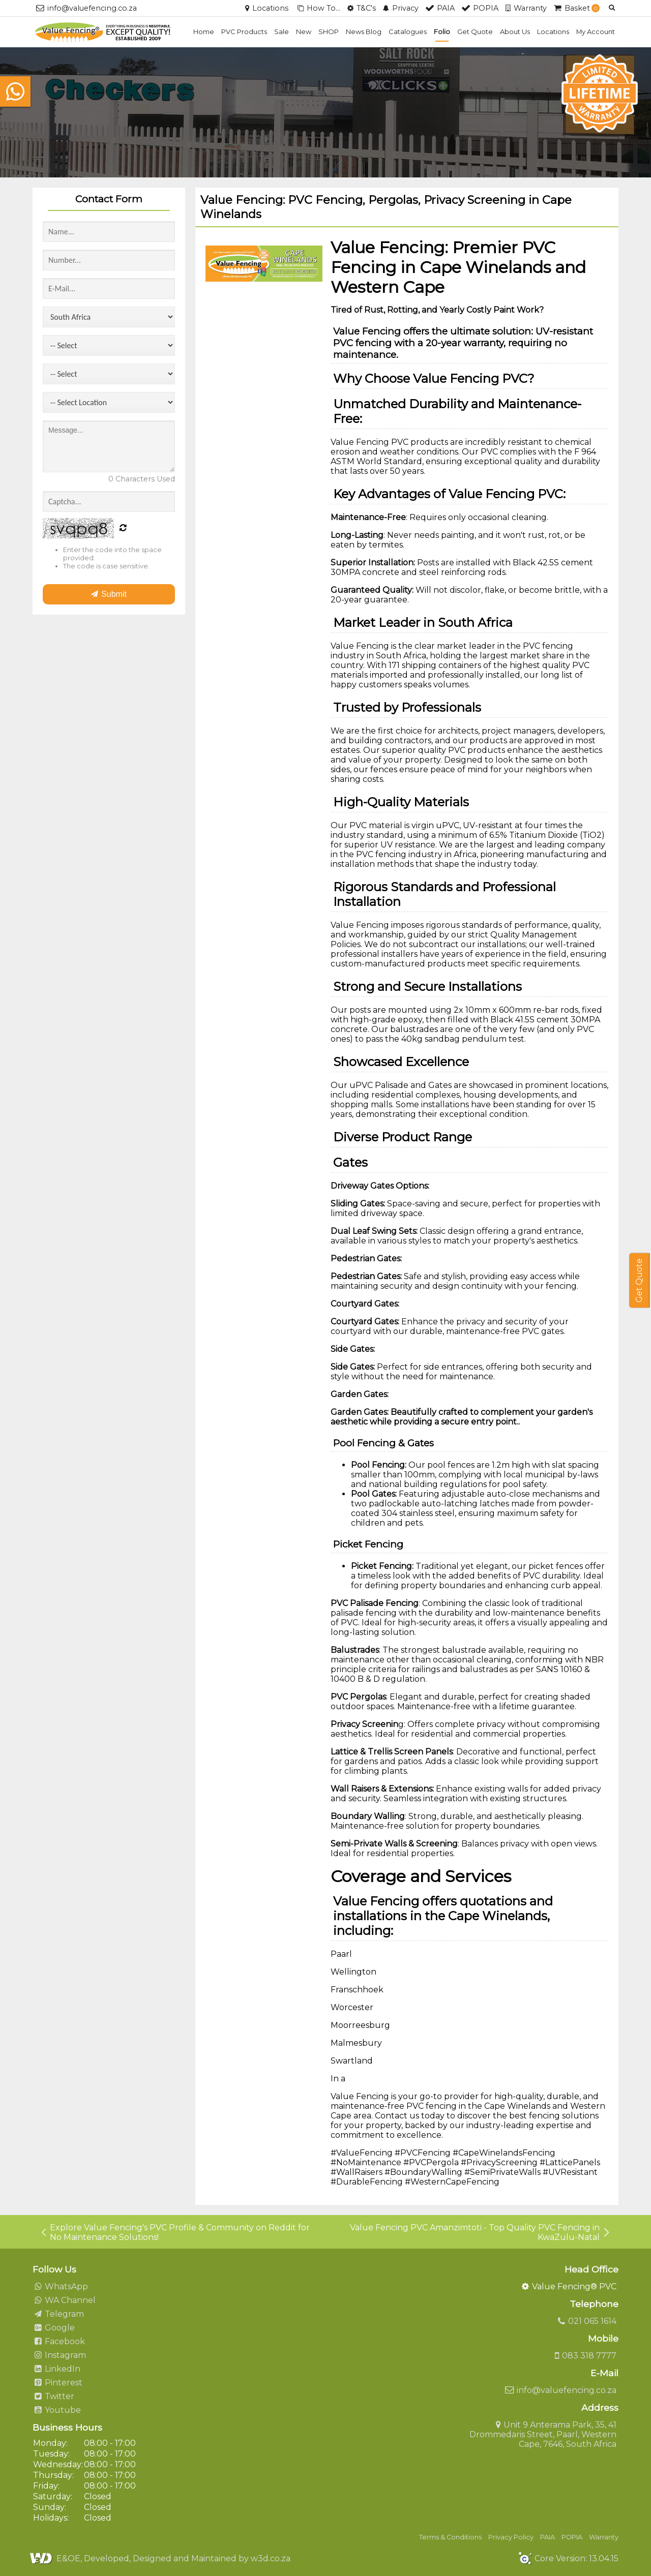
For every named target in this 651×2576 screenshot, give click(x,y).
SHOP (328, 31)
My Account (595, 31)
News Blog (363, 31)
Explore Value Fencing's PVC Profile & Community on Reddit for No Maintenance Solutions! (175, 2232)
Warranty (603, 2537)
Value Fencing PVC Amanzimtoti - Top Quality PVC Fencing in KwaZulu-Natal (480, 2232)
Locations (553, 31)
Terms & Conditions (450, 2537)
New (303, 31)
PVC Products (244, 31)
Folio (442, 31)
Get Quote (475, 31)
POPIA (571, 2537)
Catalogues (408, 31)
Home (203, 31)
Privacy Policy (511, 2537)
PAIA (547, 2537)
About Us (515, 31)
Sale (281, 31)
